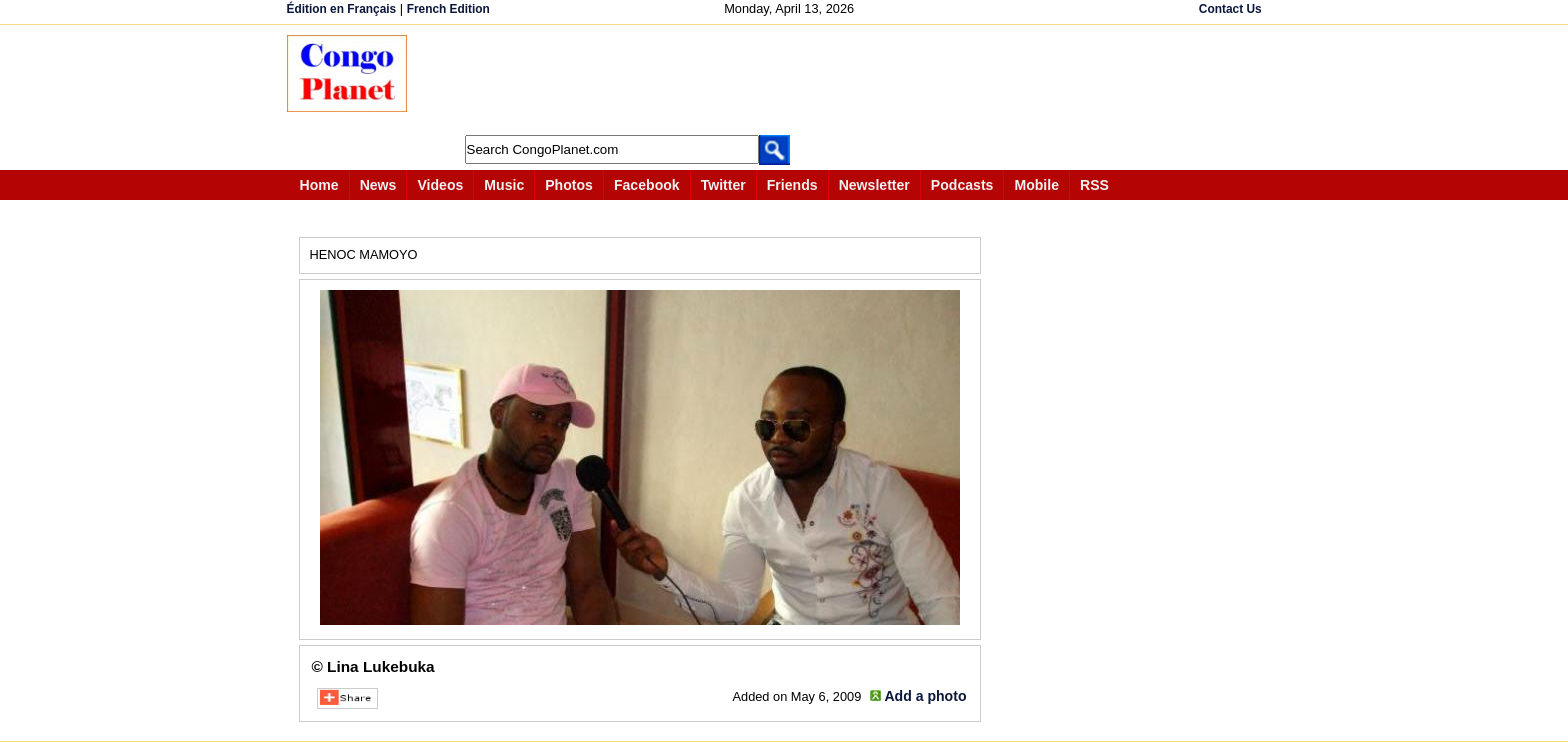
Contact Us (1230, 9)
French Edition (448, 9)
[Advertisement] (791, 80)
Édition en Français (342, 9)
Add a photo (925, 696)
